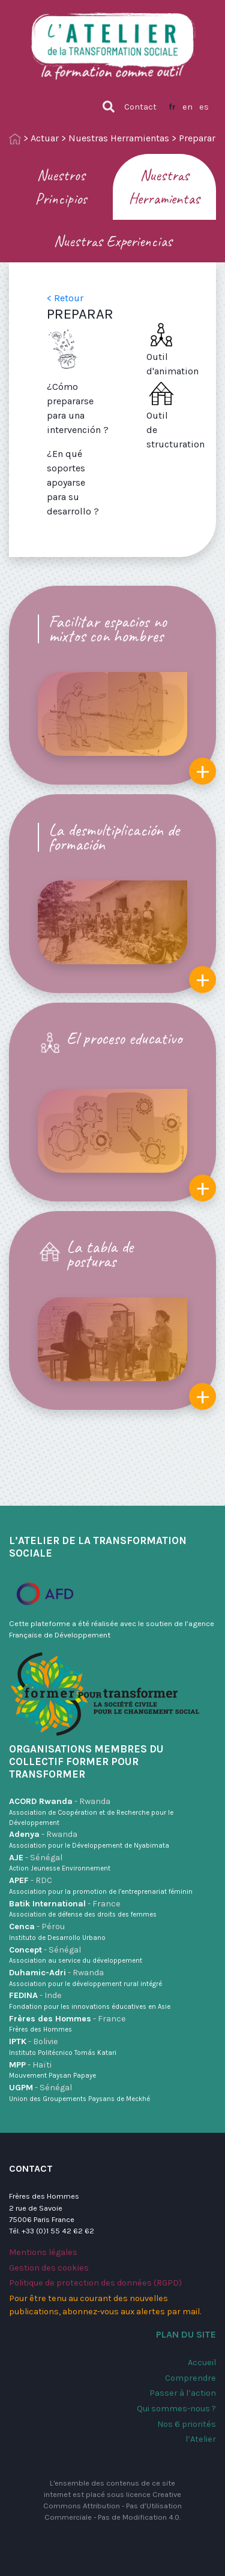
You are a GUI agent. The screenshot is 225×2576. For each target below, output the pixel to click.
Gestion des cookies (49, 2268)
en (187, 107)
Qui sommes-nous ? (176, 2409)
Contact (140, 107)
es (204, 107)
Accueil (202, 2362)
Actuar (45, 138)
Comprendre (190, 2378)
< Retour (65, 298)
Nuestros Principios (61, 186)
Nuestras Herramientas (118, 138)
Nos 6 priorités (186, 2424)
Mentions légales (43, 2252)
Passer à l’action (182, 2393)
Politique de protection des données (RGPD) (95, 2283)
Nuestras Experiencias (112, 241)
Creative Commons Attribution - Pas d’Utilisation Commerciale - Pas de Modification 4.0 (112, 2505)
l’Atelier (200, 2439)
